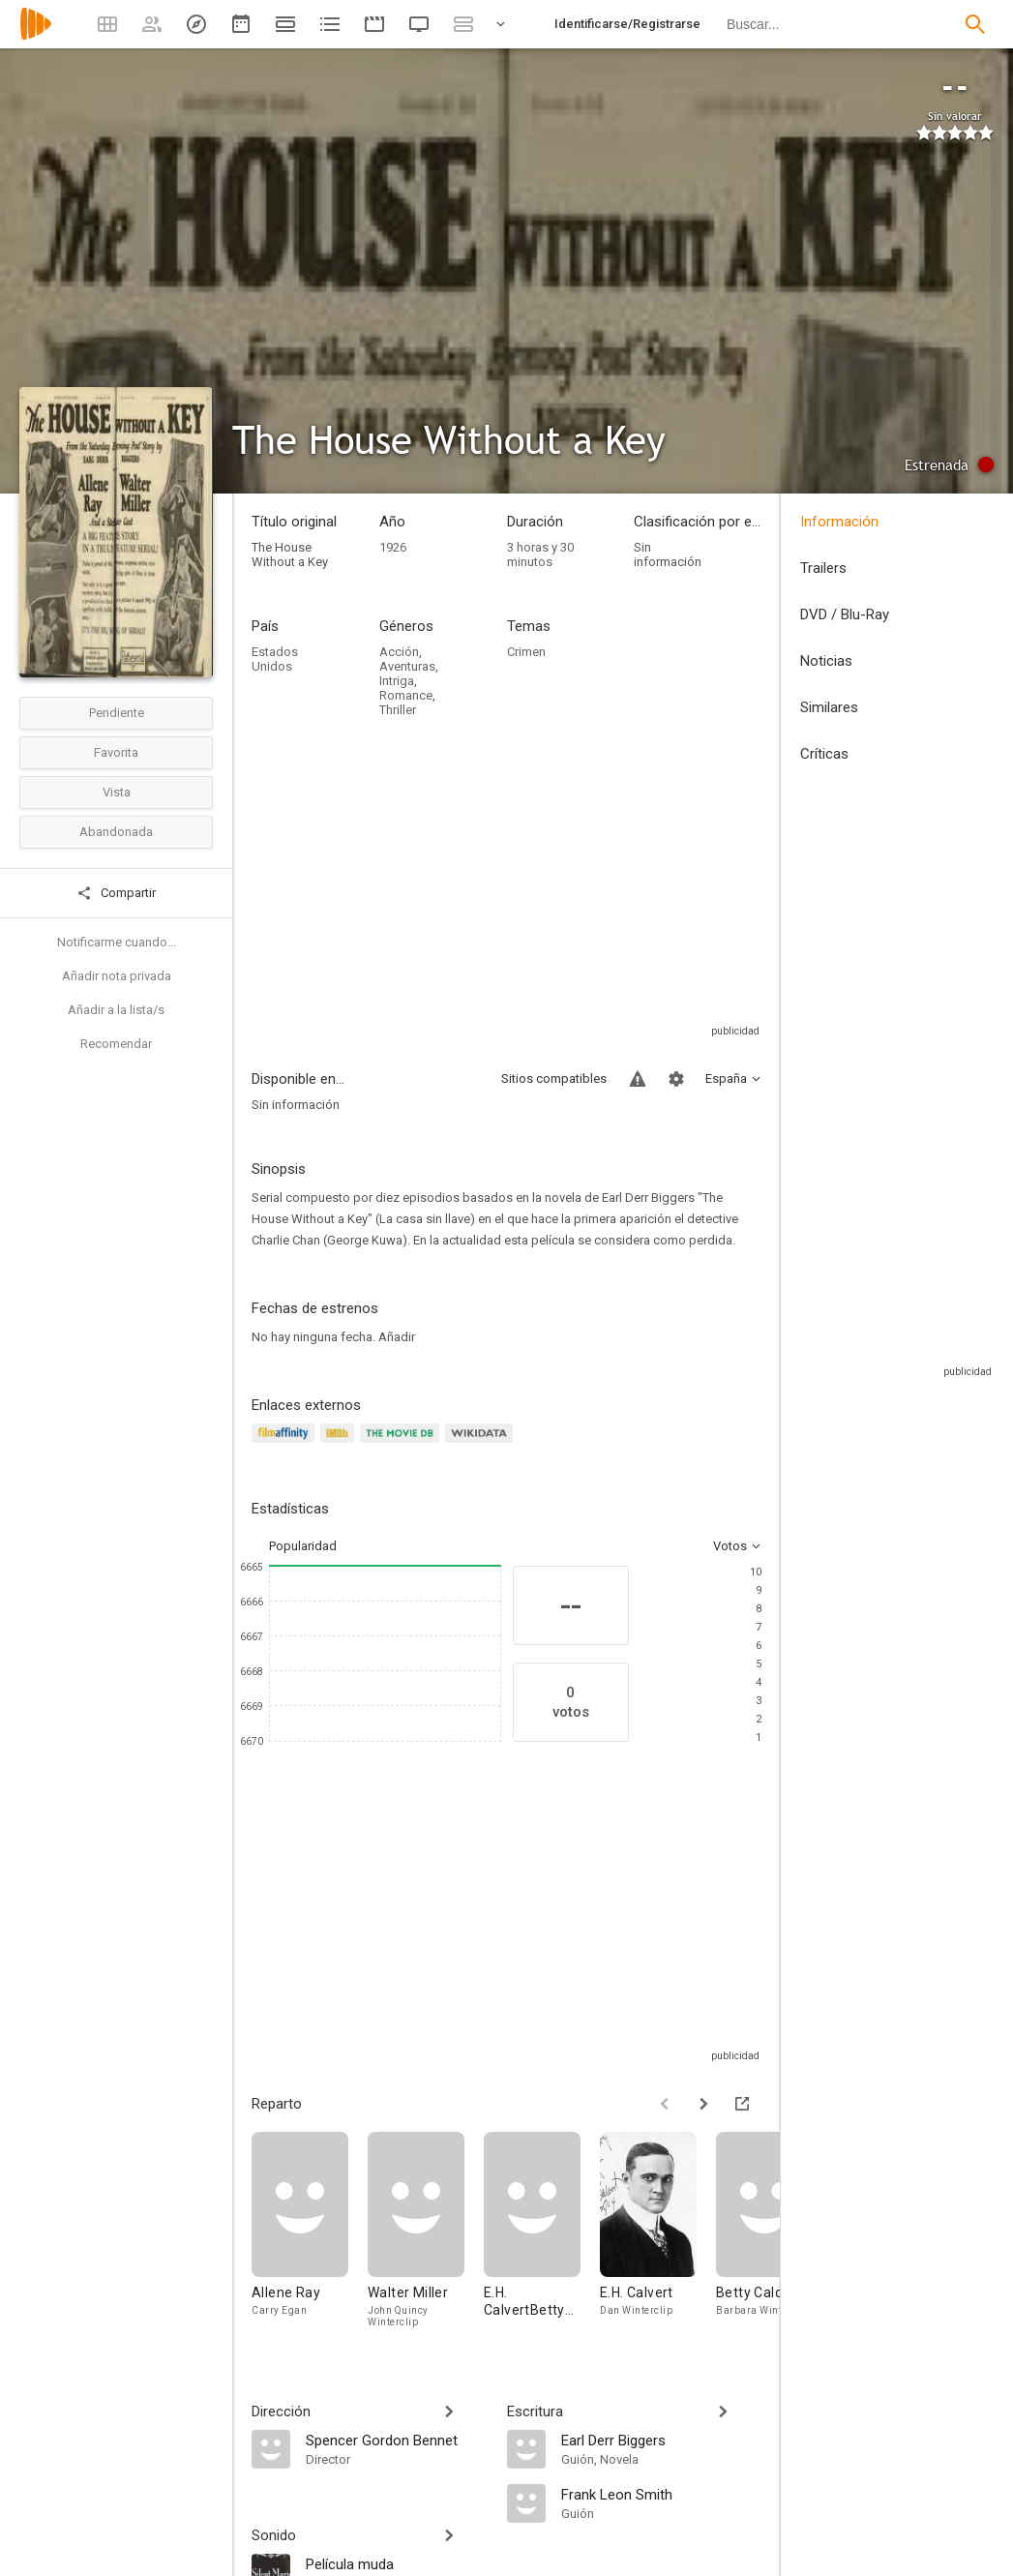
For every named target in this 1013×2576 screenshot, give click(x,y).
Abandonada (116, 831)
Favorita (116, 752)
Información (839, 521)
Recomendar (116, 1043)
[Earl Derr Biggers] (661, 2439)
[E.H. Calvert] (658, 2234)
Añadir (396, 1337)
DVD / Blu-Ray (844, 614)
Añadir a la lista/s (116, 1010)
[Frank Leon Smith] (661, 2493)
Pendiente (116, 712)
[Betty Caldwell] (774, 2234)
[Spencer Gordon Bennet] (397, 2439)
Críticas (824, 754)
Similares (829, 707)
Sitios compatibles (554, 1078)
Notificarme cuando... (116, 942)
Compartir (116, 893)
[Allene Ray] (310, 2234)
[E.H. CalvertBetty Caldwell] (542, 2234)
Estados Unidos (275, 659)
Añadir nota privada (116, 976)
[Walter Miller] (426, 2234)
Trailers (823, 568)
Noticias (826, 661)
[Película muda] (397, 2563)
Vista (117, 792)
